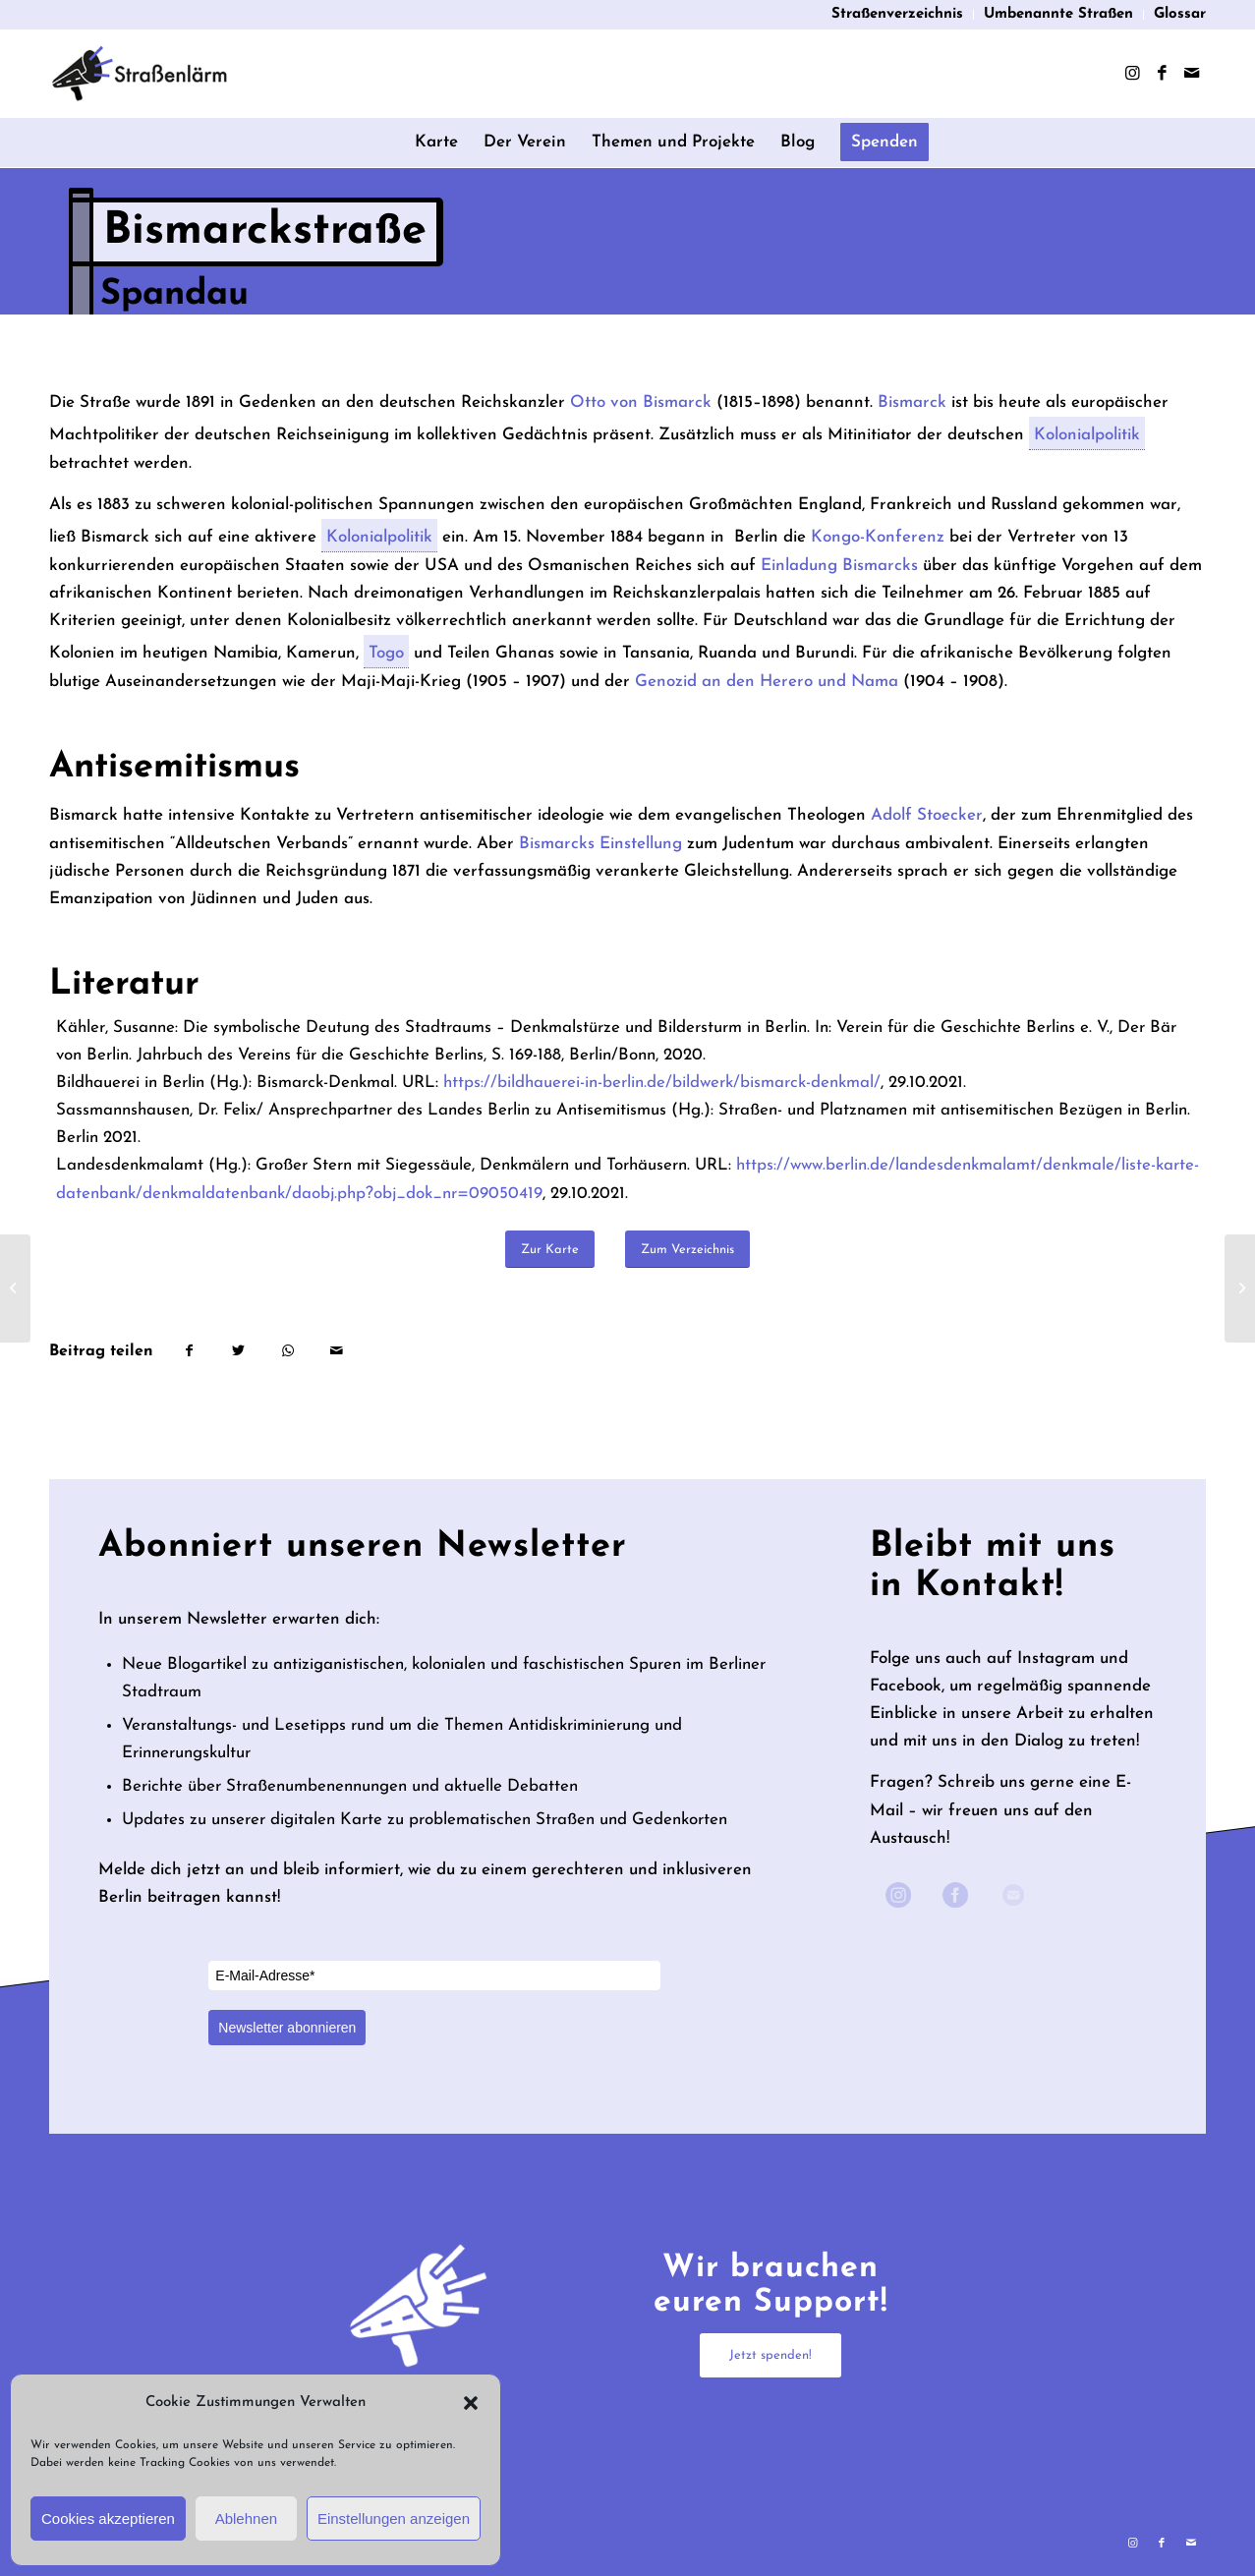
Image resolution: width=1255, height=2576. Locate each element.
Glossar (1180, 14)
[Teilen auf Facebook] (188, 1351)
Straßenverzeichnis (897, 14)
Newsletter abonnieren (287, 2027)
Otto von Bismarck (641, 402)
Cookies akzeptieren (108, 2518)
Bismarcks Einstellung (600, 843)
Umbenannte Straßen (1058, 14)
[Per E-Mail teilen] (337, 1351)
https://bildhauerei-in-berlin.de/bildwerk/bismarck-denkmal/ (662, 1082)
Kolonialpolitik (1087, 438)
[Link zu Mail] (1191, 73)
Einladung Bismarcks (839, 565)
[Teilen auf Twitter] (238, 1351)
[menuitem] (898, 15)
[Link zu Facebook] (1161, 73)
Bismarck (912, 402)
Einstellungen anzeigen (393, 2518)
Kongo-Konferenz (877, 537)
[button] (471, 2403)
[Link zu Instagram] (1132, 73)
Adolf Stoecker (927, 815)
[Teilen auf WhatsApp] (287, 1351)
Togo (386, 656)
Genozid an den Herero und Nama (769, 681)
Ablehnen (246, 2518)
